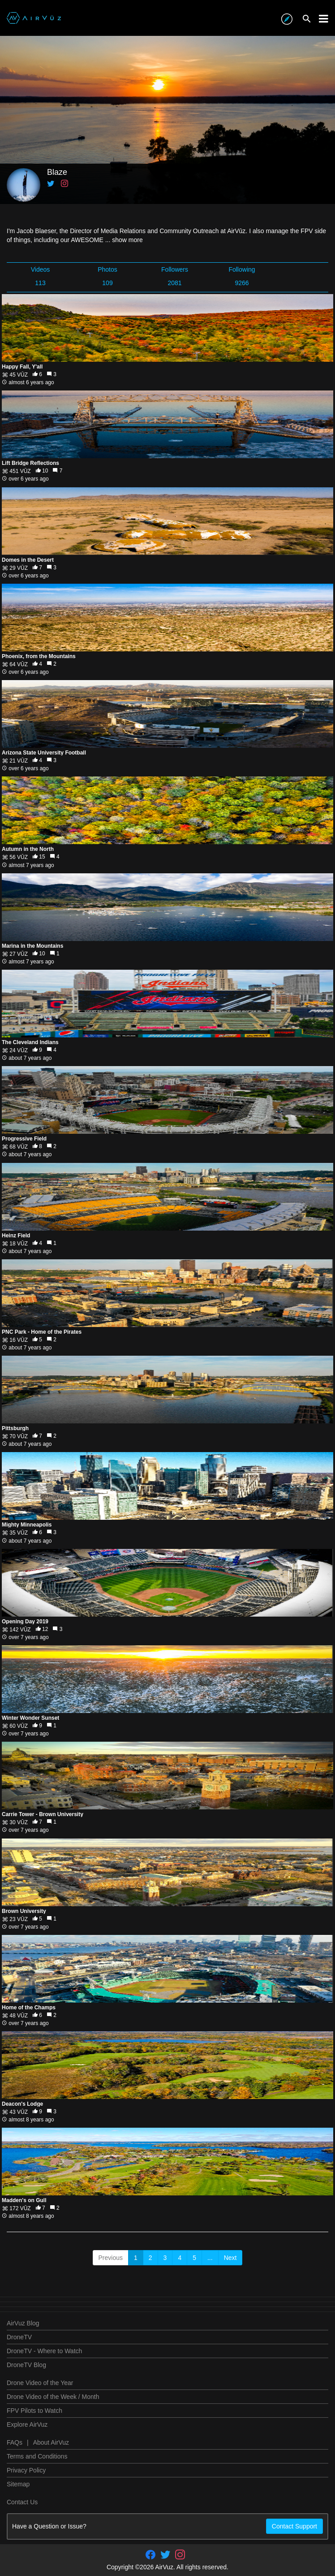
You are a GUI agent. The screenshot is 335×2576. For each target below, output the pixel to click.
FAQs (14, 2442)
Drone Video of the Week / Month (53, 2396)
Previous (111, 2257)
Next (230, 2257)
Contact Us (22, 2502)
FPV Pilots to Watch (34, 2410)
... (210, 2257)
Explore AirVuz (27, 2424)
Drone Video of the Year (40, 2382)
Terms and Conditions (37, 2456)
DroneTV (19, 2337)
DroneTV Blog (26, 2364)
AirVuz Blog (23, 2323)
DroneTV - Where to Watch (44, 2351)
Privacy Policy (26, 2470)
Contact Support (294, 2526)
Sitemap (18, 2484)
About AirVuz (51, 2442)
